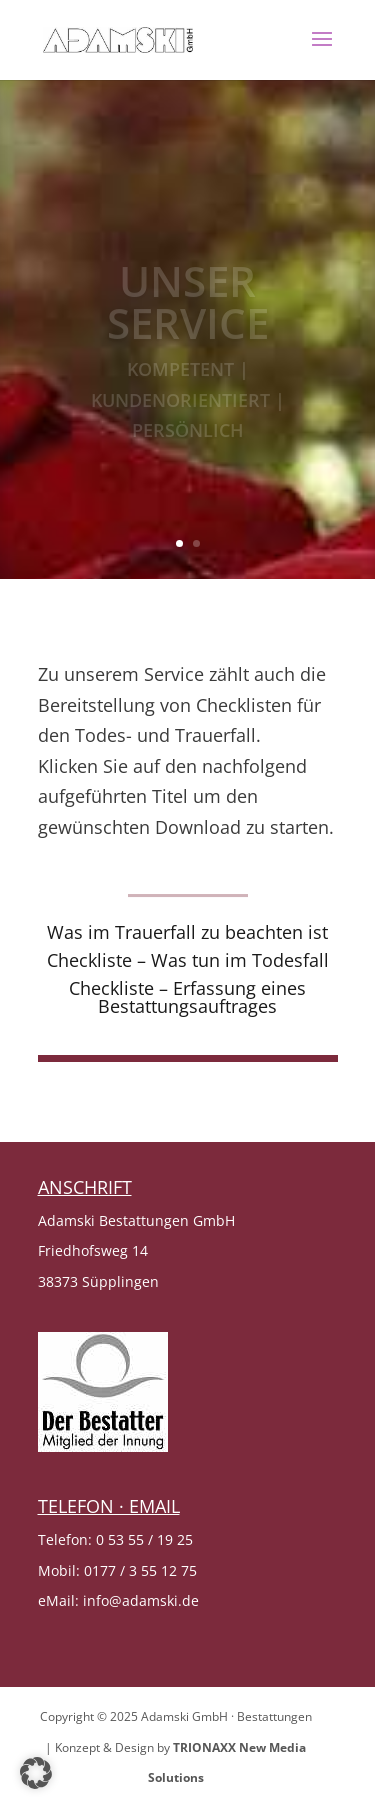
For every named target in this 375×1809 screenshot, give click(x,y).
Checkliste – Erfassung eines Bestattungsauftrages (187, 997)
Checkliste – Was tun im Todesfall (188, 960)
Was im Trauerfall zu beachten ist (187, 932)
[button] (36, 1773)
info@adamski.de (141, 1600)
